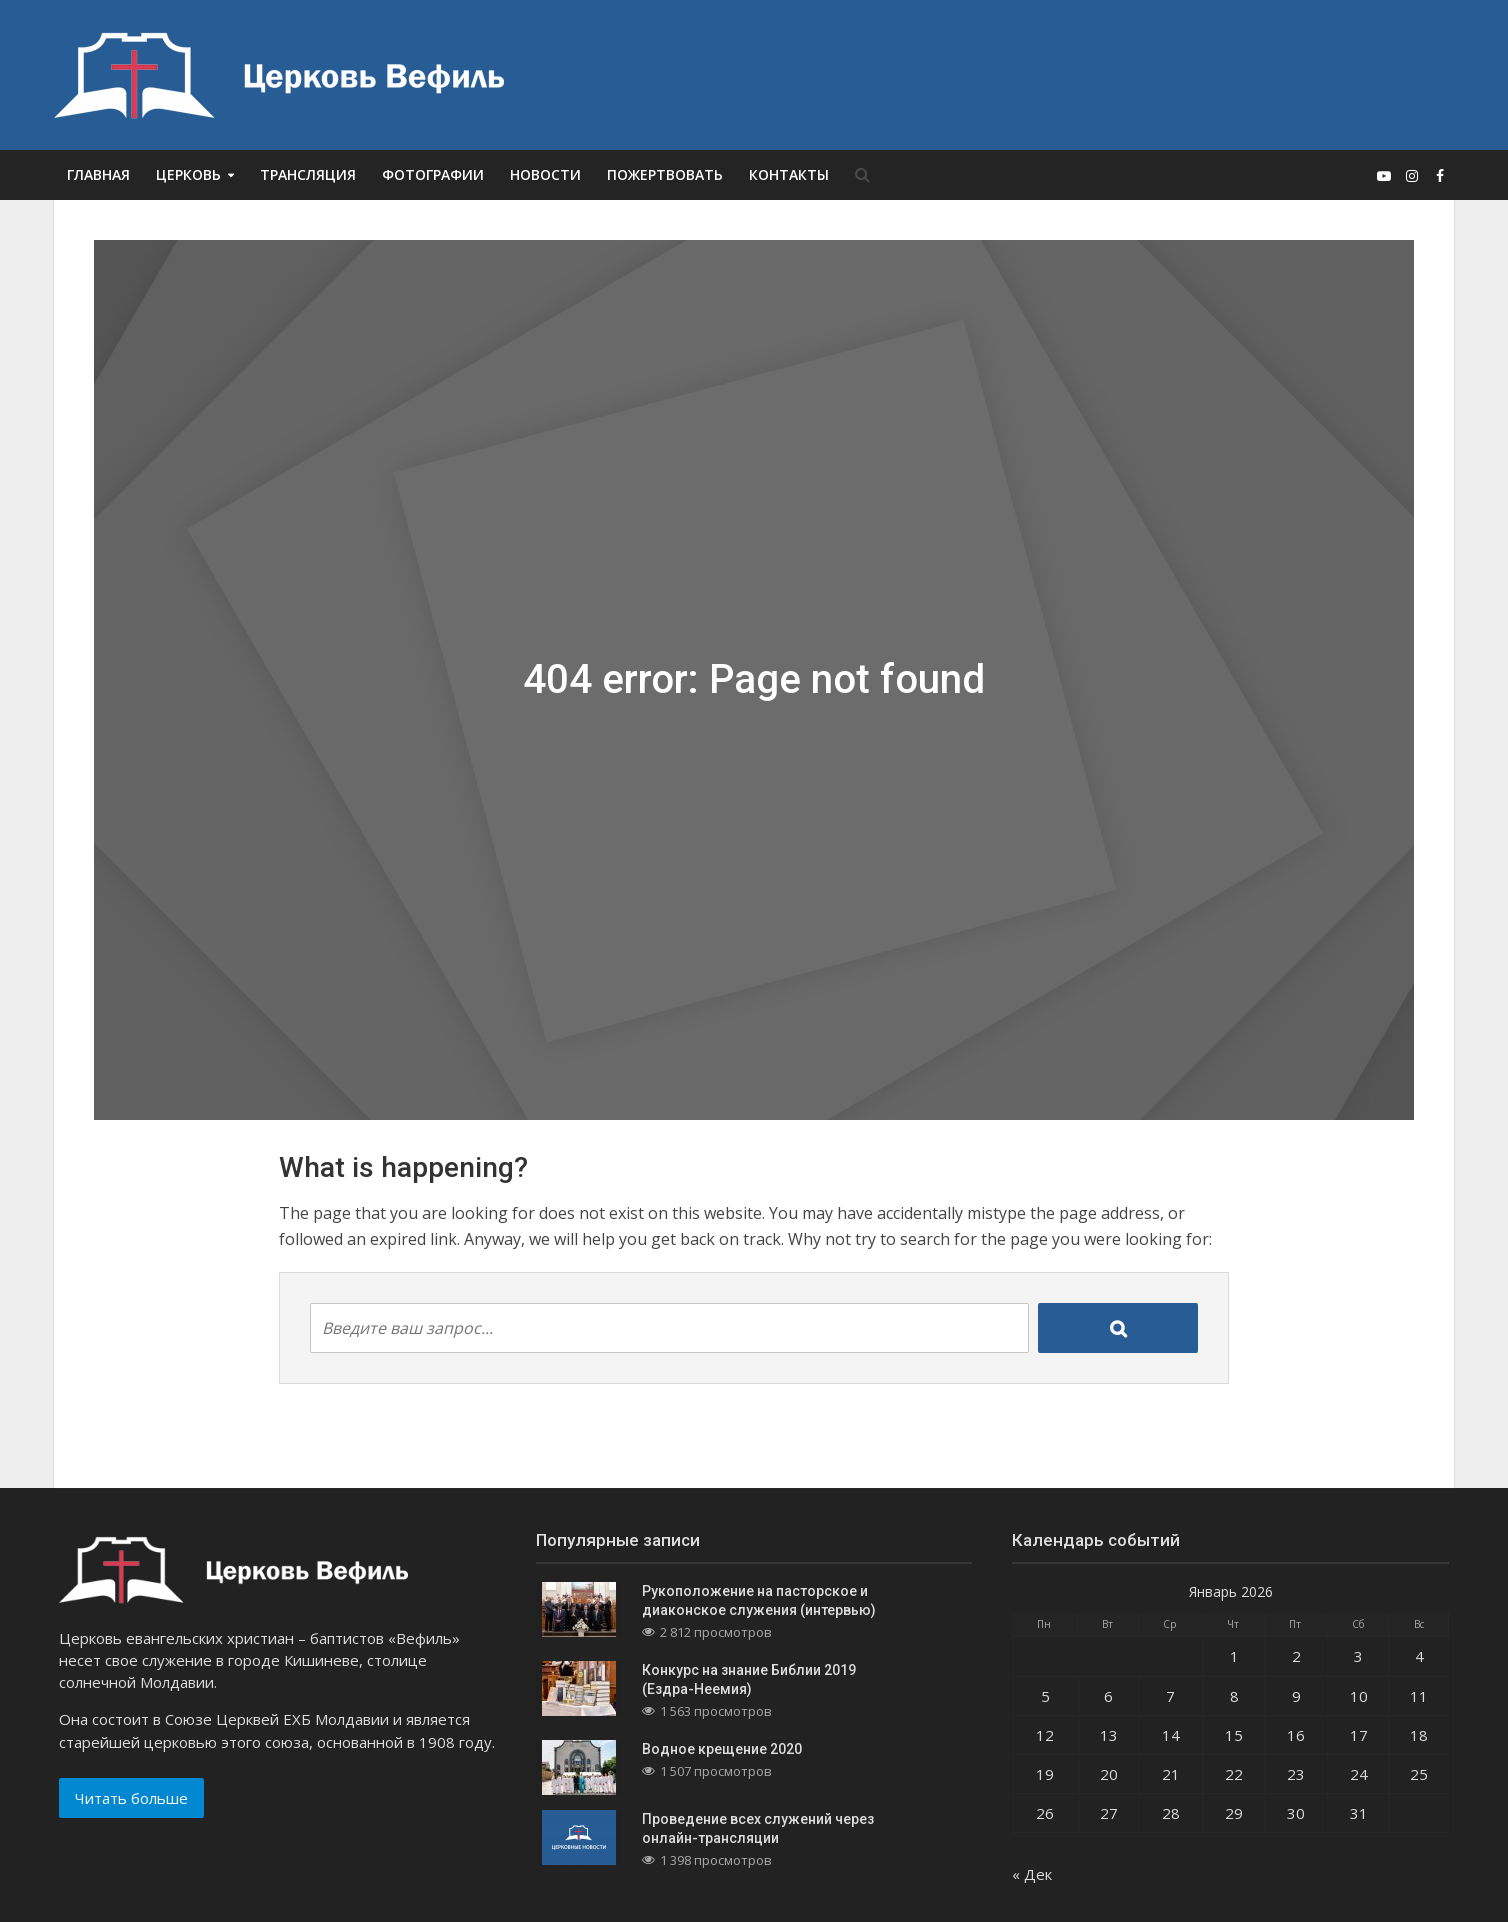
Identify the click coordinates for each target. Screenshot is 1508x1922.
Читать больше (131, 1798)
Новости (545, 174)
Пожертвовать (665, 174)
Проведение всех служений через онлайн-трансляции (758, 1828)
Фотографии (433, 174)
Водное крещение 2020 (722, 1749)
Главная (98, 174)
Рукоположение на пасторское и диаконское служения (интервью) (759, 1600)
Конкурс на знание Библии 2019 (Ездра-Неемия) (749, 1679)
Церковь (188, 174)
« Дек (1032, 1874)
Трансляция (308, 174)
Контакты (789, 174)
